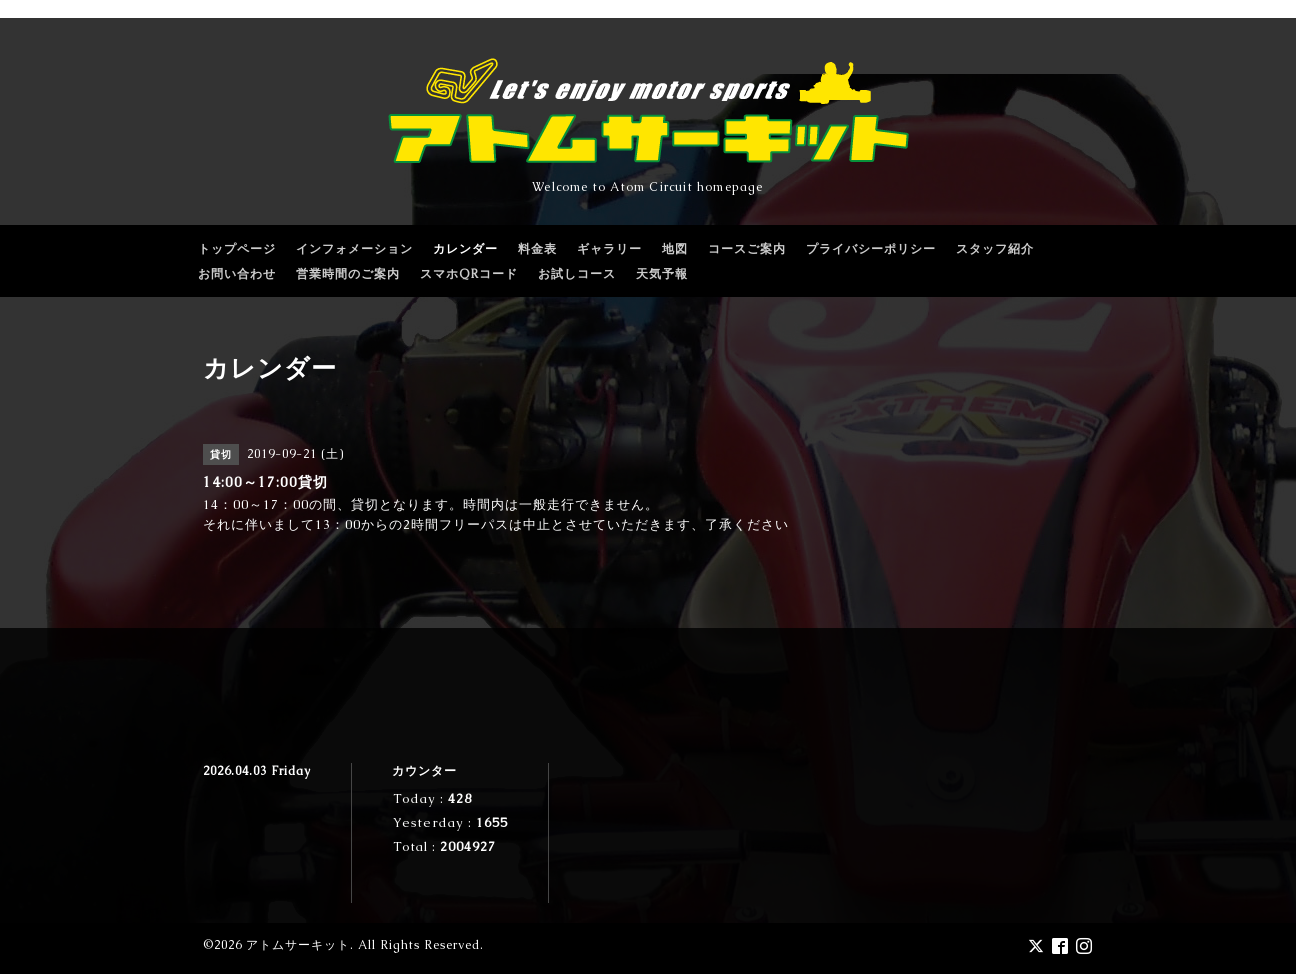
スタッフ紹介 (995, 249)
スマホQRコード (469, 274)
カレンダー (465, 249)
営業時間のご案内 (348, 274)
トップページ (237, 249)
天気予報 (662, 274)
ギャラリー (609, 249)
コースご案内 (747, 249)
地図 (675, 249)
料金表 (537, 249)
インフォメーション (354, 249)
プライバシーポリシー (871, 249)
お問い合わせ (237, 274)
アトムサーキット (298, 945)
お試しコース (577, 274)
